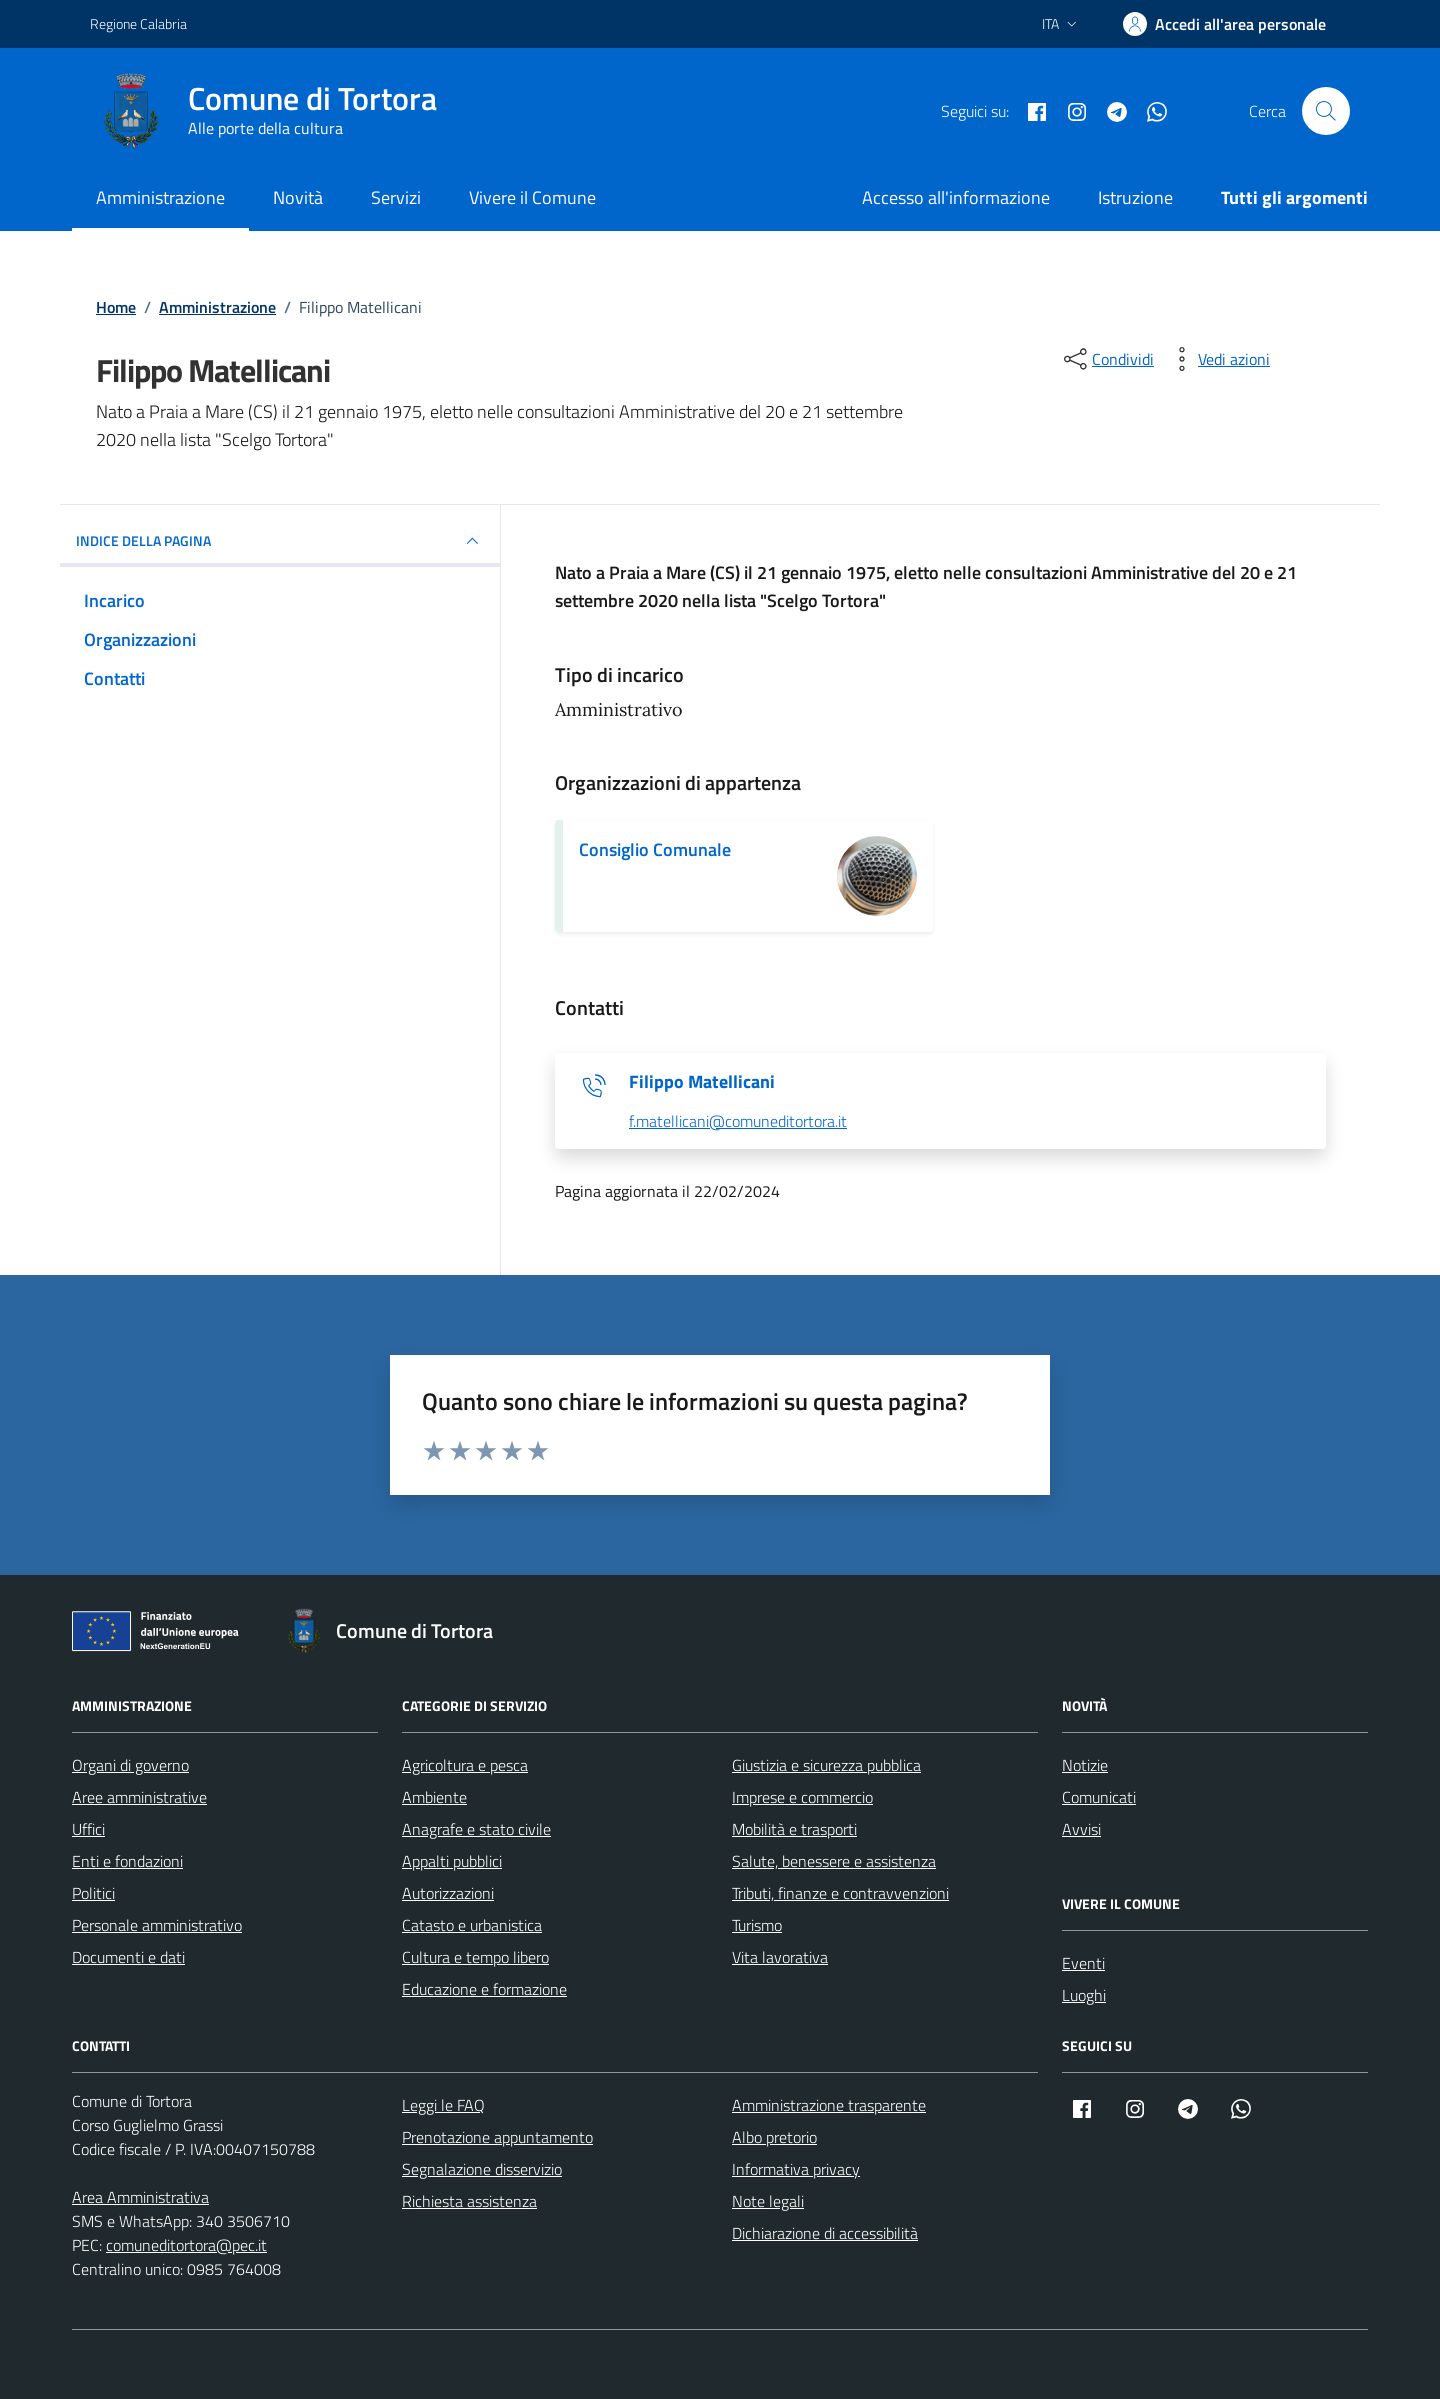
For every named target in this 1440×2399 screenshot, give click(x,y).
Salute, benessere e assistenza (834, 1861)
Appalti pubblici (452, 1861)
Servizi (396, 197)
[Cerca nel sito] (1326, 111)
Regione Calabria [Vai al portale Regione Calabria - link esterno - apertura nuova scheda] (138, 23)
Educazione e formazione (484, 1989)
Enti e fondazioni (127, 1861)
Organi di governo (130, 1765)
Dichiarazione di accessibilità (825, 2233)
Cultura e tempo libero (475, 1957)
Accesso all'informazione (956, 197)
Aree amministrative (139, 1797)
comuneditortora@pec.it (186, 2245)
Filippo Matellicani (702, 1082)
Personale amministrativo (157, 1925)
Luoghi (1084, 1995)
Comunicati (1099, 1797)
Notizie (1085, 1765)
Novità (298, 197)
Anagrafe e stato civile (476, 1829)
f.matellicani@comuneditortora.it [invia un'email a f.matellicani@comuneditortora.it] (738, 1122)
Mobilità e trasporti (794, 1829)
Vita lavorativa (780, 1957)
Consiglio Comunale (655, 849)
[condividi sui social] (1107, 359)
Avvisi (1081, 1829)
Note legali (768, 2201)
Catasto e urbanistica (472, 1925)
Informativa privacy (796, 2169)
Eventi (1083, 1963)
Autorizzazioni (448, 1893)
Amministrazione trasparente (829, 2105)
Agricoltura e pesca (465, 1765)
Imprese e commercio (802, 1797)
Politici (93, 1893)
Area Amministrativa (140, 2197)
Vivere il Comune (532, 197)
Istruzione (1135, 197)
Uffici (88, 1829)
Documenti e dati (128, 1957)
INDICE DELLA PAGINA (280, 541)
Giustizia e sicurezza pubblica (826, 1765)
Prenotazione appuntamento (497, 2137)
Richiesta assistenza (469, 2201)
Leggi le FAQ (443, 2105)
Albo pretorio (774, 2137)
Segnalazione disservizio (482, 2169)
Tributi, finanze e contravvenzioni (840, 1893)
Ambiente (434, 1797)
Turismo (757, 1925)
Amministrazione (160, 197)
